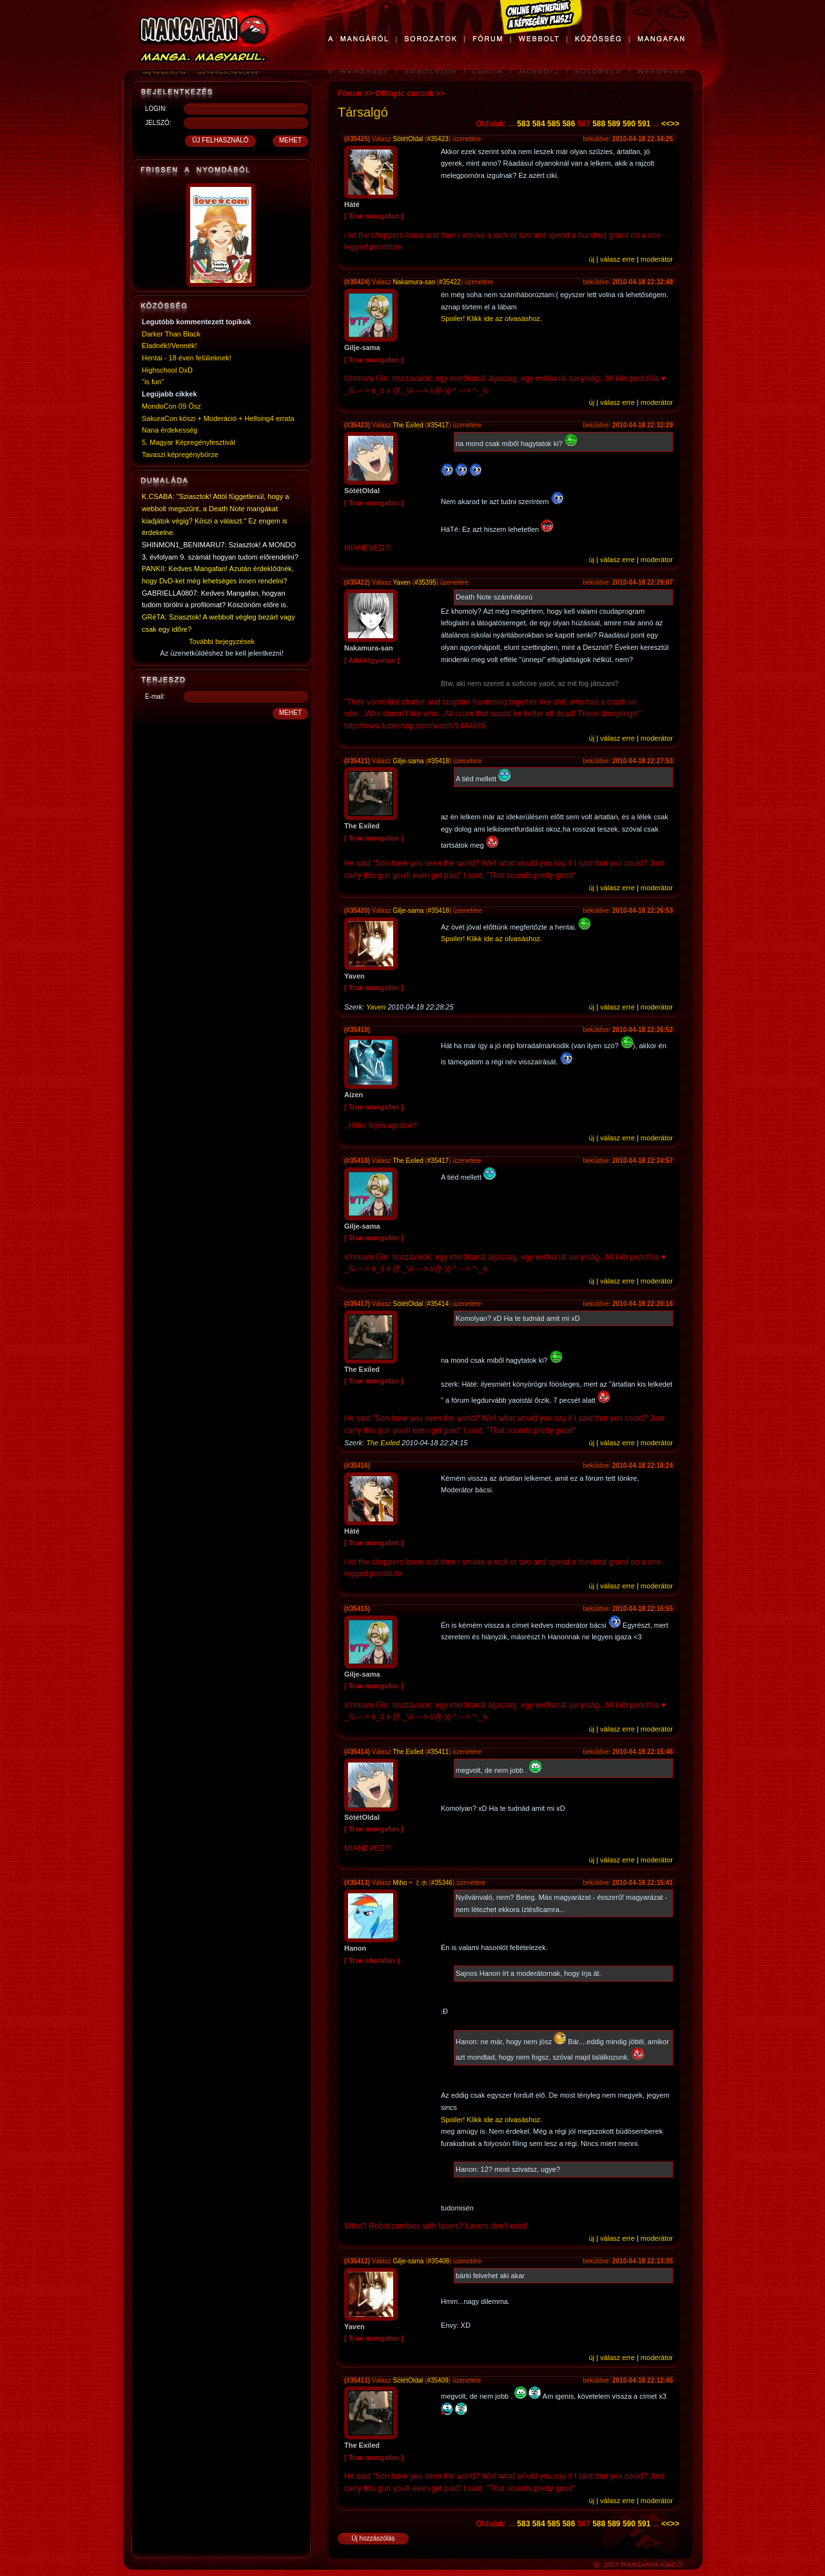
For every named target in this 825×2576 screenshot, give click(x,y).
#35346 (441, 1882)
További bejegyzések (222, 641)
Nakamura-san (414, 282)
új (592, 259)
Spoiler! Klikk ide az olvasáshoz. (491, 318)
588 (598, 123)
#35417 (438, 425)
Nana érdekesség (169, 430)
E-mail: (155, 696)
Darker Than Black (171, 334)
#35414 (437, 1303)
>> (674, 123)
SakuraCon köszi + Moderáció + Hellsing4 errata (218, 418)
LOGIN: (156, 108)
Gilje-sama (408, 761)
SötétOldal (408, 138)
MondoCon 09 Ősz (171, 406)
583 (523, 123)
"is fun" (153, 381)
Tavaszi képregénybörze (180, 454)
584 (538, 123)
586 (568, 123)
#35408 (438, 2261)
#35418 (438, 761)
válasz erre (617, 259)
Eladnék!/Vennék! (169, 345)
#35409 (437, 2380)
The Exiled (408, 425)
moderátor (657, 259)
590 (629, 123)
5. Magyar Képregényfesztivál (188, 442)
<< (665, 123)
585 (553, 123)
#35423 (437, 138)
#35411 (438, 1751)
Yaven (402, 582)
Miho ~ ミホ (410, 1882)
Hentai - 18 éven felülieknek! (186, 358)
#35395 (425, 582)
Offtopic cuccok (404, 93)
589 (614, 123)
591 (643, 123)
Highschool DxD (167, 370)
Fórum (350, 93)
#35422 (449, 282)
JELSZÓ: (158, 122)
